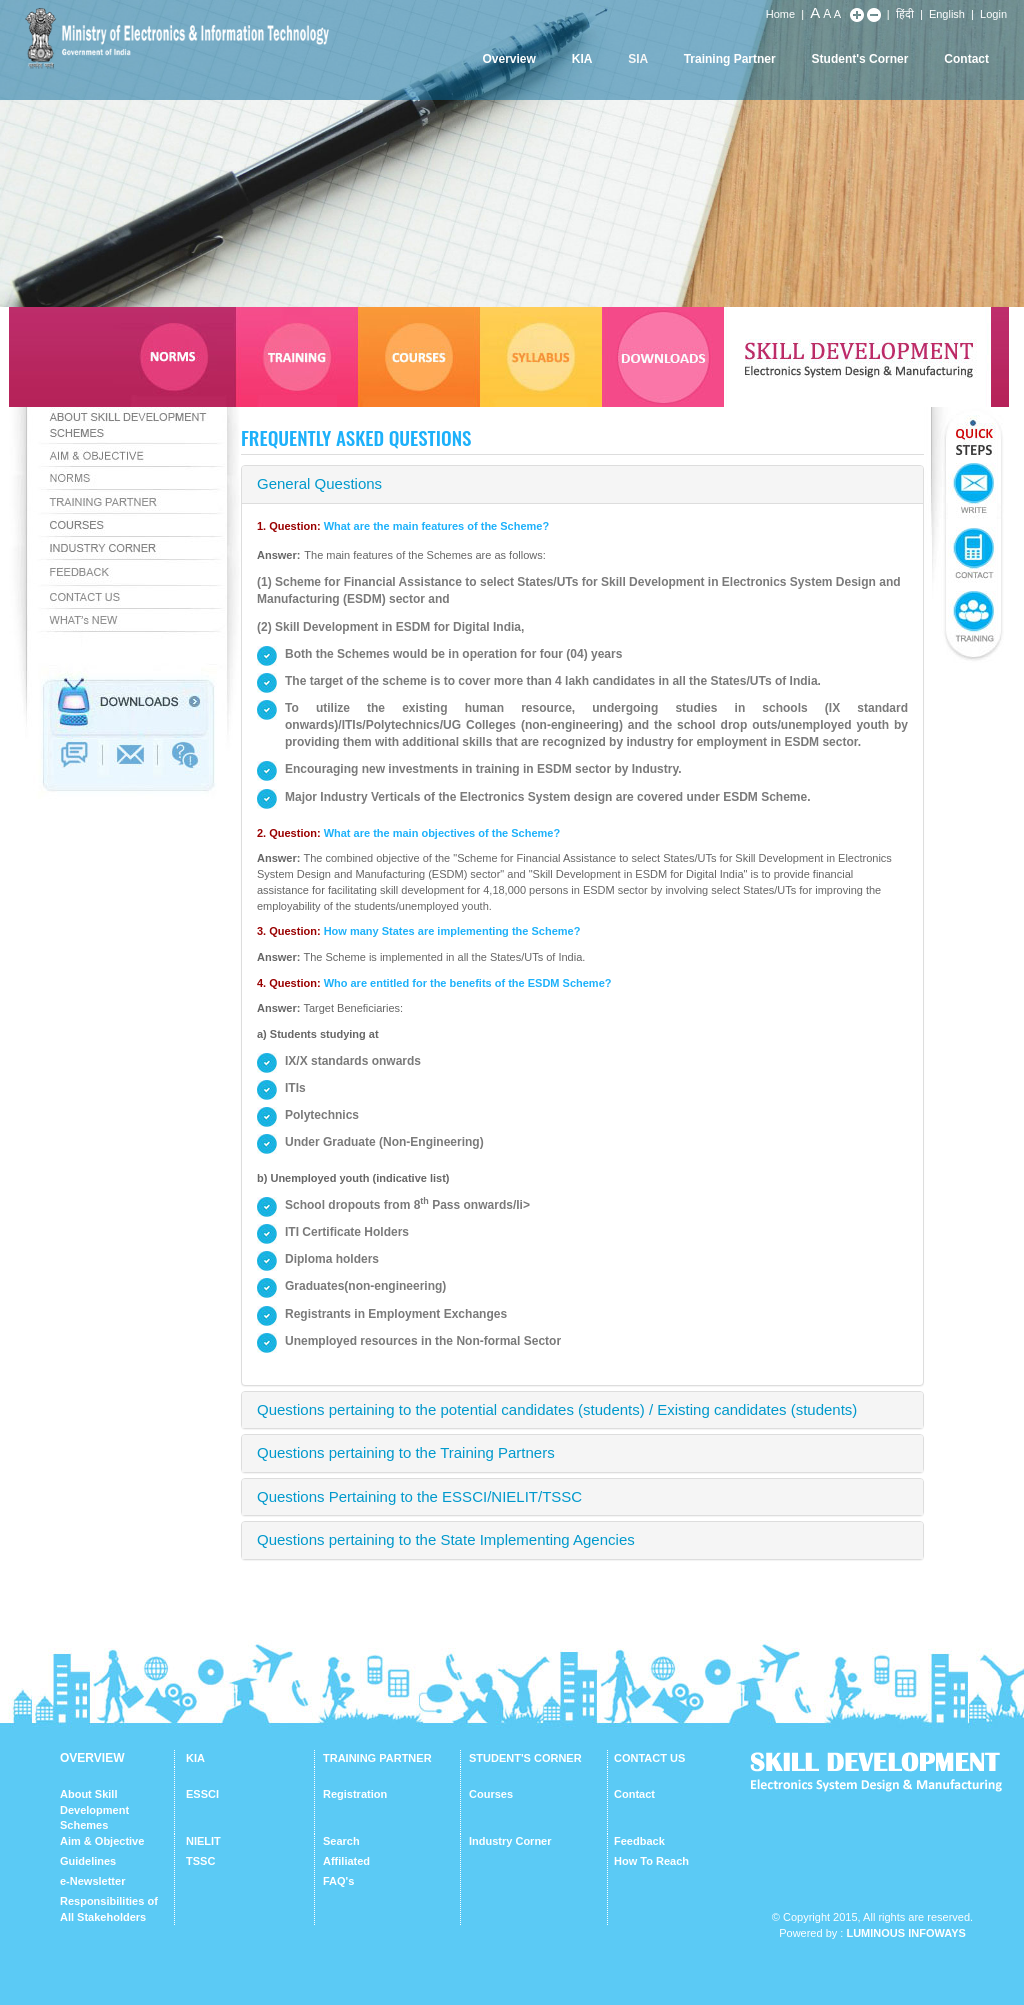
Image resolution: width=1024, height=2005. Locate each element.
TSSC (200, 1861)
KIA (582, 59)
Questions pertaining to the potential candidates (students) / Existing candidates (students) (557, 1409)
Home (780, 14)
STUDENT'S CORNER (525, 1758)
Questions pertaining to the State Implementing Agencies (446, 1539)
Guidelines (88, 1861)
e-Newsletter (92, 1881)
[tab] (582, 484)
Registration (355, 1794)
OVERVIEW (92, 1758)
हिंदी (905, 14)
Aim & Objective (102, 1841)
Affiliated (346, 1861)
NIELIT (203, 1841)
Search (341, 1841)
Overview (508, 59)
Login (993, 14)
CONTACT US (649, 1758)
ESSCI (202, 1794)
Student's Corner (860, 59)
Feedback (639, 1841)
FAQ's (338, 1881)
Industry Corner (510, 1841)
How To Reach (651, 1861)
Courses (491, 1794)
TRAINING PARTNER (377, 1758)
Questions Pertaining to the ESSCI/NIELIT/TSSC (419, 1496)
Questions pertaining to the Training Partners (406, 1452)
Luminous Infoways (905, 1933)
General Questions (319, 483)
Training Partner (730, 59)
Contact (966, 59)
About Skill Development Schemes (94, 1809)
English (947, 14)
